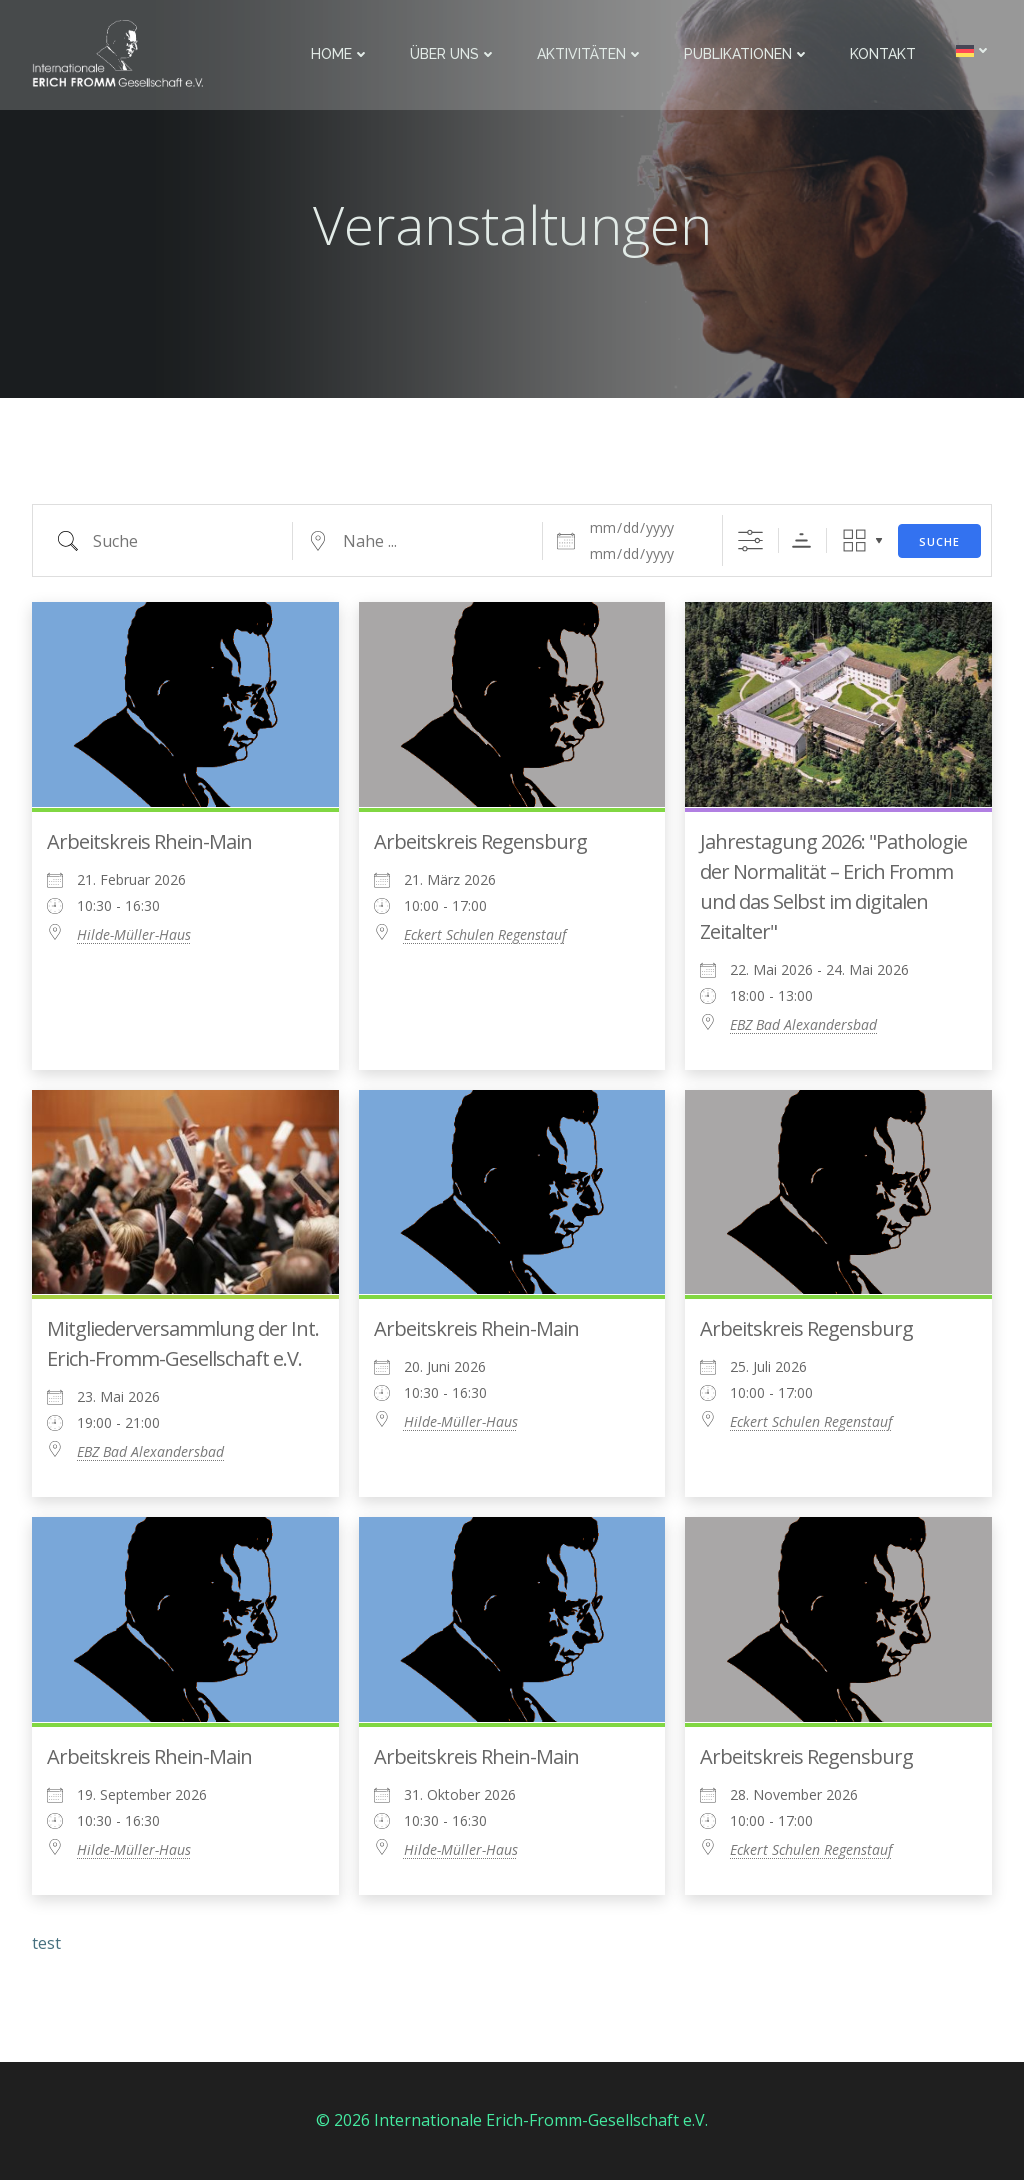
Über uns (453, 54)
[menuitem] (974, 50)
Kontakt (883, 54)
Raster (854, 540)
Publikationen (747, 54)
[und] (644, 554)
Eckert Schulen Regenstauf (485, 934)
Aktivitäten (590, 54)
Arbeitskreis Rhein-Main (149, 841)
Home (340, 54)
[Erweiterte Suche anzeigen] (750, 540)
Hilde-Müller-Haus (134, 934)
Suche (939, 541)
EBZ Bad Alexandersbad (803, 1024)
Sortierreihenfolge (801, 540)
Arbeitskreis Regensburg (480, 841)
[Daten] (644, 528)
